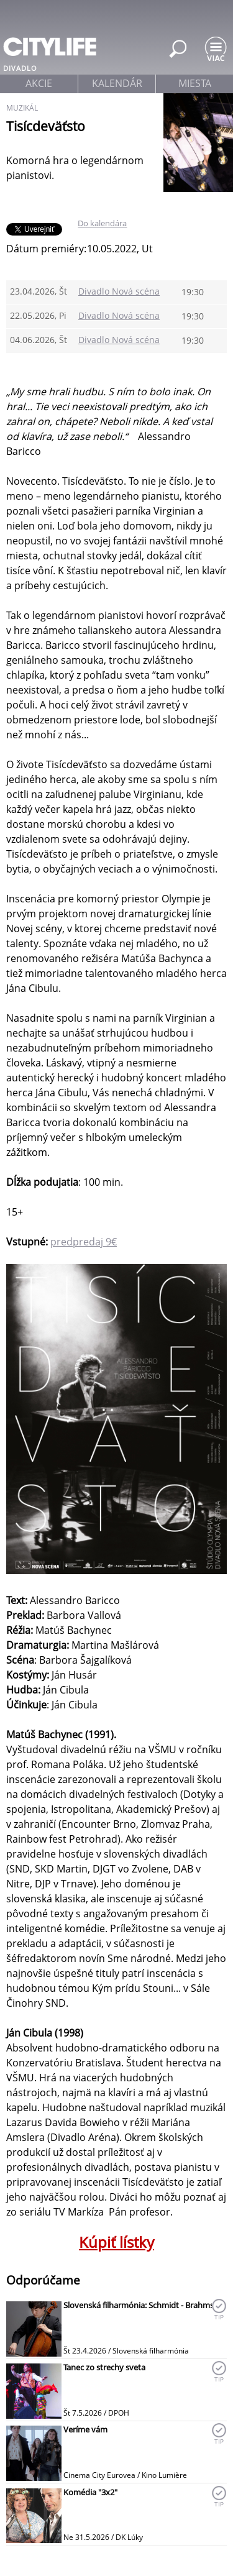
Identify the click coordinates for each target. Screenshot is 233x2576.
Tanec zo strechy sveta (104, 2367)
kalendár (117, 83)
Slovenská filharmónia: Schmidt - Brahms (138, 2305)
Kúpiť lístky (116, 2242)
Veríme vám (85, 2429)
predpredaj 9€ (83, 1242)
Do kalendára (102, 223)
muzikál (22, 107)
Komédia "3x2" (90, 2492)
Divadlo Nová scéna (119, 291)
